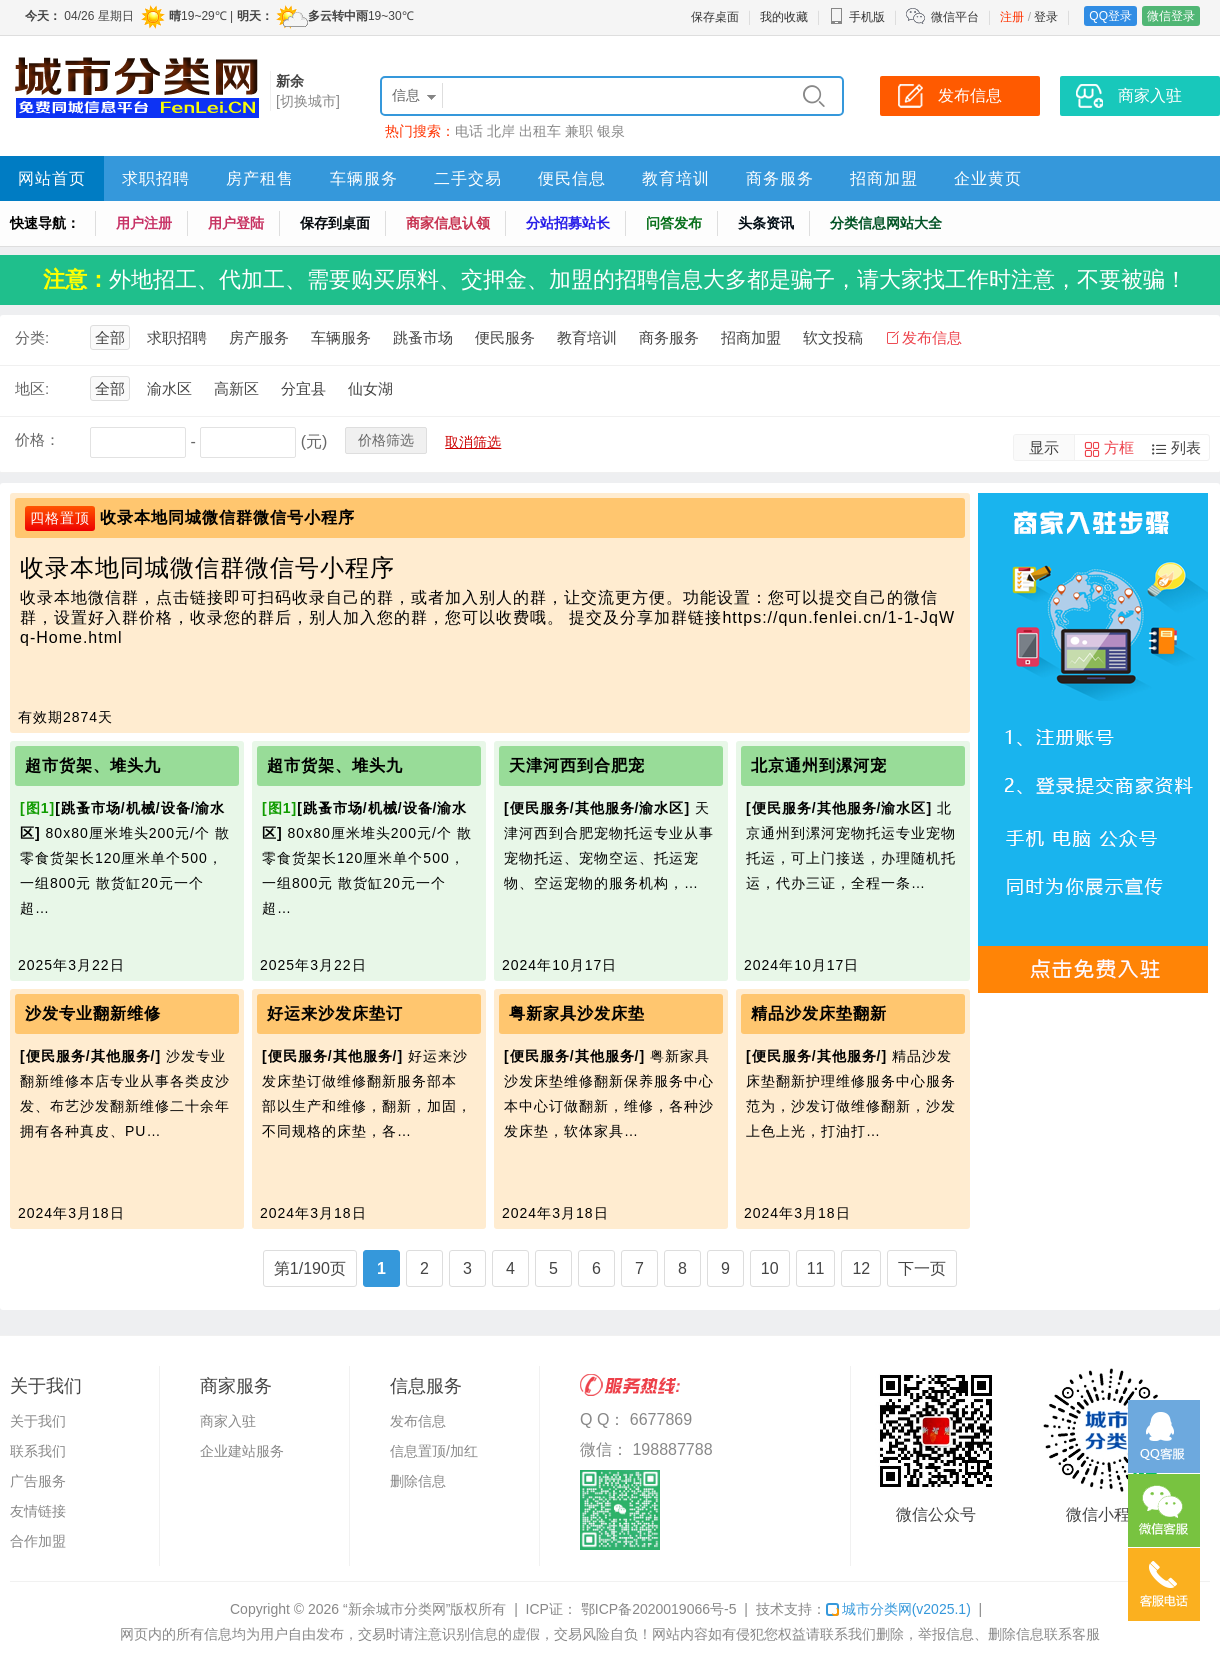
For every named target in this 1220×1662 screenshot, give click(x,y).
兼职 (579, 131)
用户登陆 (236, 223)
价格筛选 (386, 440)
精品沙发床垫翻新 (819, 1013)
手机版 (857, 17)
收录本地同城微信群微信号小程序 (227, 517)
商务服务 (780, 178)
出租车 (540, 131)
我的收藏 (784, 17)
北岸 (501, 131)
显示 (1044, 447)
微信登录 (1171, 16)
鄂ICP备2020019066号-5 (657, 1609)
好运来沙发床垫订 (335, 1013)
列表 (1186, 447)
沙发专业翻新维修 (93, 1013)
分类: (32, 337)
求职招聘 (156, 178)
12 (861, 1268)
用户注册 (144, 223)
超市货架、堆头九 (93, 765)
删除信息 (418, 1481)
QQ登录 (1110, 16)
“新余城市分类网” (396, 1609)
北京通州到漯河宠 (819, 765)
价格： (37, 439)
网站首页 (52, 178)
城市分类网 (898, 1609)
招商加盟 (884, 178)
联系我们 (38, 1451)
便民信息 (572, 178)
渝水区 (169, 388)
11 (816, 1268)
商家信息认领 (448, 223)
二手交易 (468, 178)
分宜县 (303, 388)
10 (770, 1268)
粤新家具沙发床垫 (577, 1013)
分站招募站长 (568, 223)
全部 (110, 337)
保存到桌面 (335, 223)
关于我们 (38, 1421)
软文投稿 (833, 337)
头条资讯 (766, 223)
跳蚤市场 (423, 337)
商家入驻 (228, 1421)
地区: (32, 388)
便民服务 (505, 337)
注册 (1012, 17)
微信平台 (955, 17)
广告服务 (38, 1481)
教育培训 (676, 178)
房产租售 (260, 178)
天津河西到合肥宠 (577, 765)
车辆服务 (364, 178)
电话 (469, 131)
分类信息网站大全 (886, 223)
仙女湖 (370, 388)
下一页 (922, 1268)
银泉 (611, 131)
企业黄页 (988, 178)
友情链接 (38, 1511)
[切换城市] (308, 101)
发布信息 (932, 337)
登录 (1046, 17)
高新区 (236, 388)
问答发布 (674, 223)
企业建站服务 (242, 1451)
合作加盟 (38, 1541)
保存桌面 (715, 17)
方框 (1119, 447)
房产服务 (259, 337)
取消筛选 (473, 442)
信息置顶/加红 (434, 1451)
